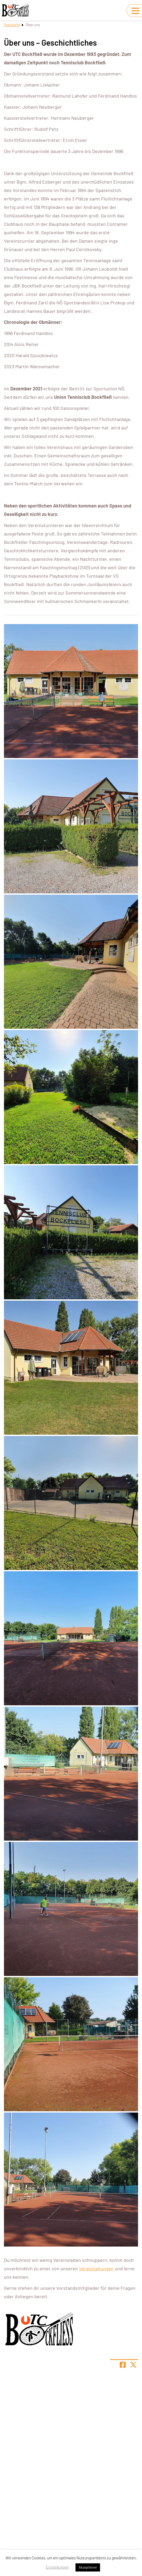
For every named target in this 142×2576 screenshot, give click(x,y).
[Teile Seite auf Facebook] (122, 2364)
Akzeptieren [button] (88, 2567)
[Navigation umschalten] (135, 11)
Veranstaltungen (96, 2268)
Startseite (12, 24)
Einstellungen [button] (57, 2567)
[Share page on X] (133, 2364)
